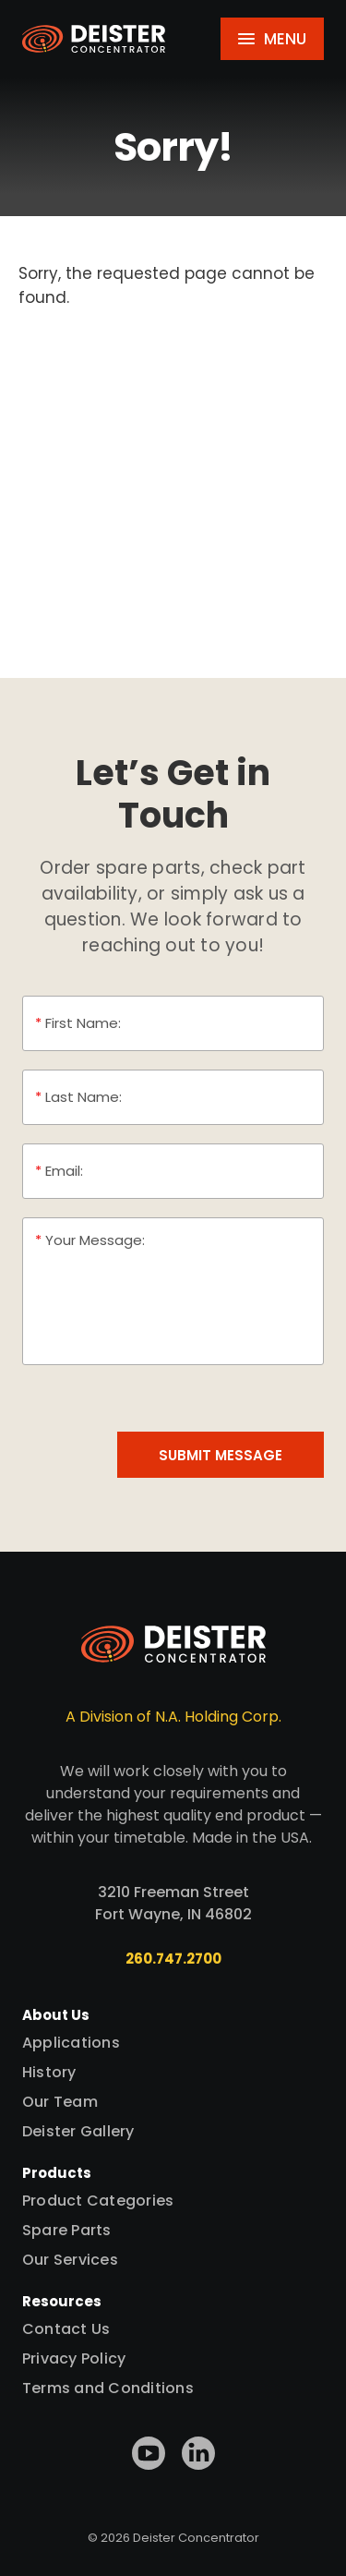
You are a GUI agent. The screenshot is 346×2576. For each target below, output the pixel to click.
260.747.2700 (173, 1958)
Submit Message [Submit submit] (220, 1455)
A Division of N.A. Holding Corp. (173, 1716)
